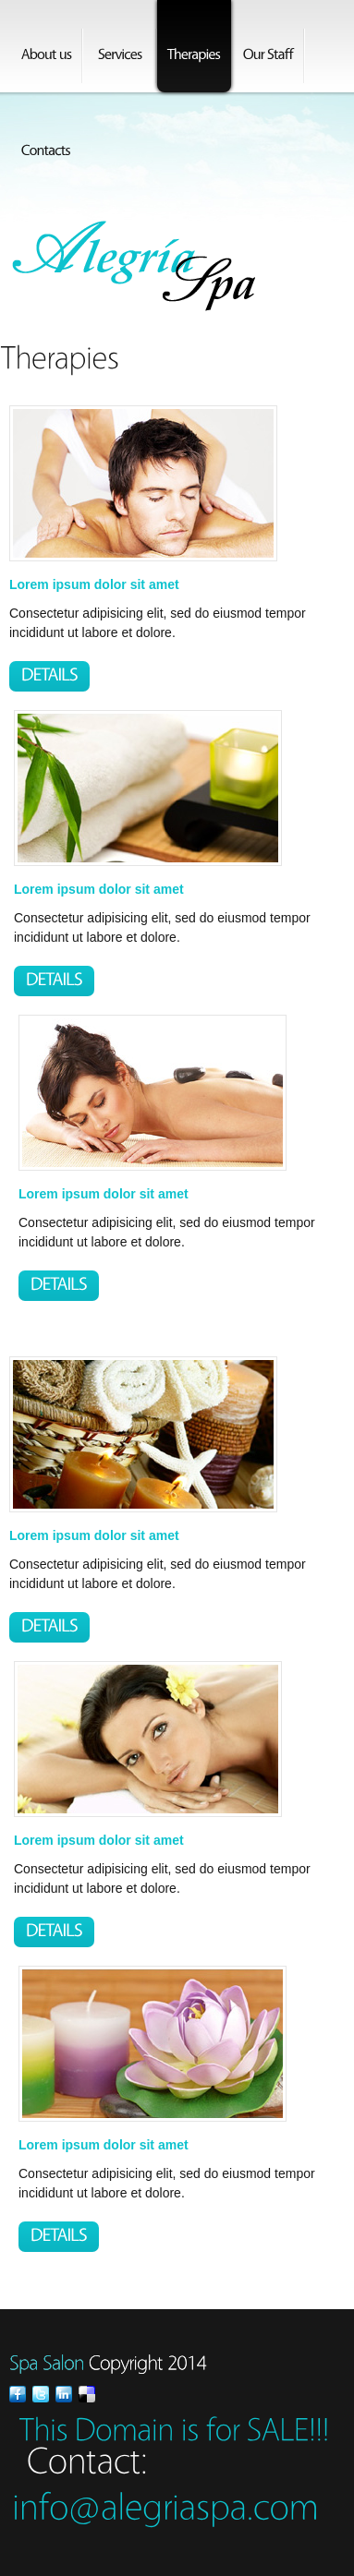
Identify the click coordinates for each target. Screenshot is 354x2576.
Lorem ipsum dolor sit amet (94, 584)
